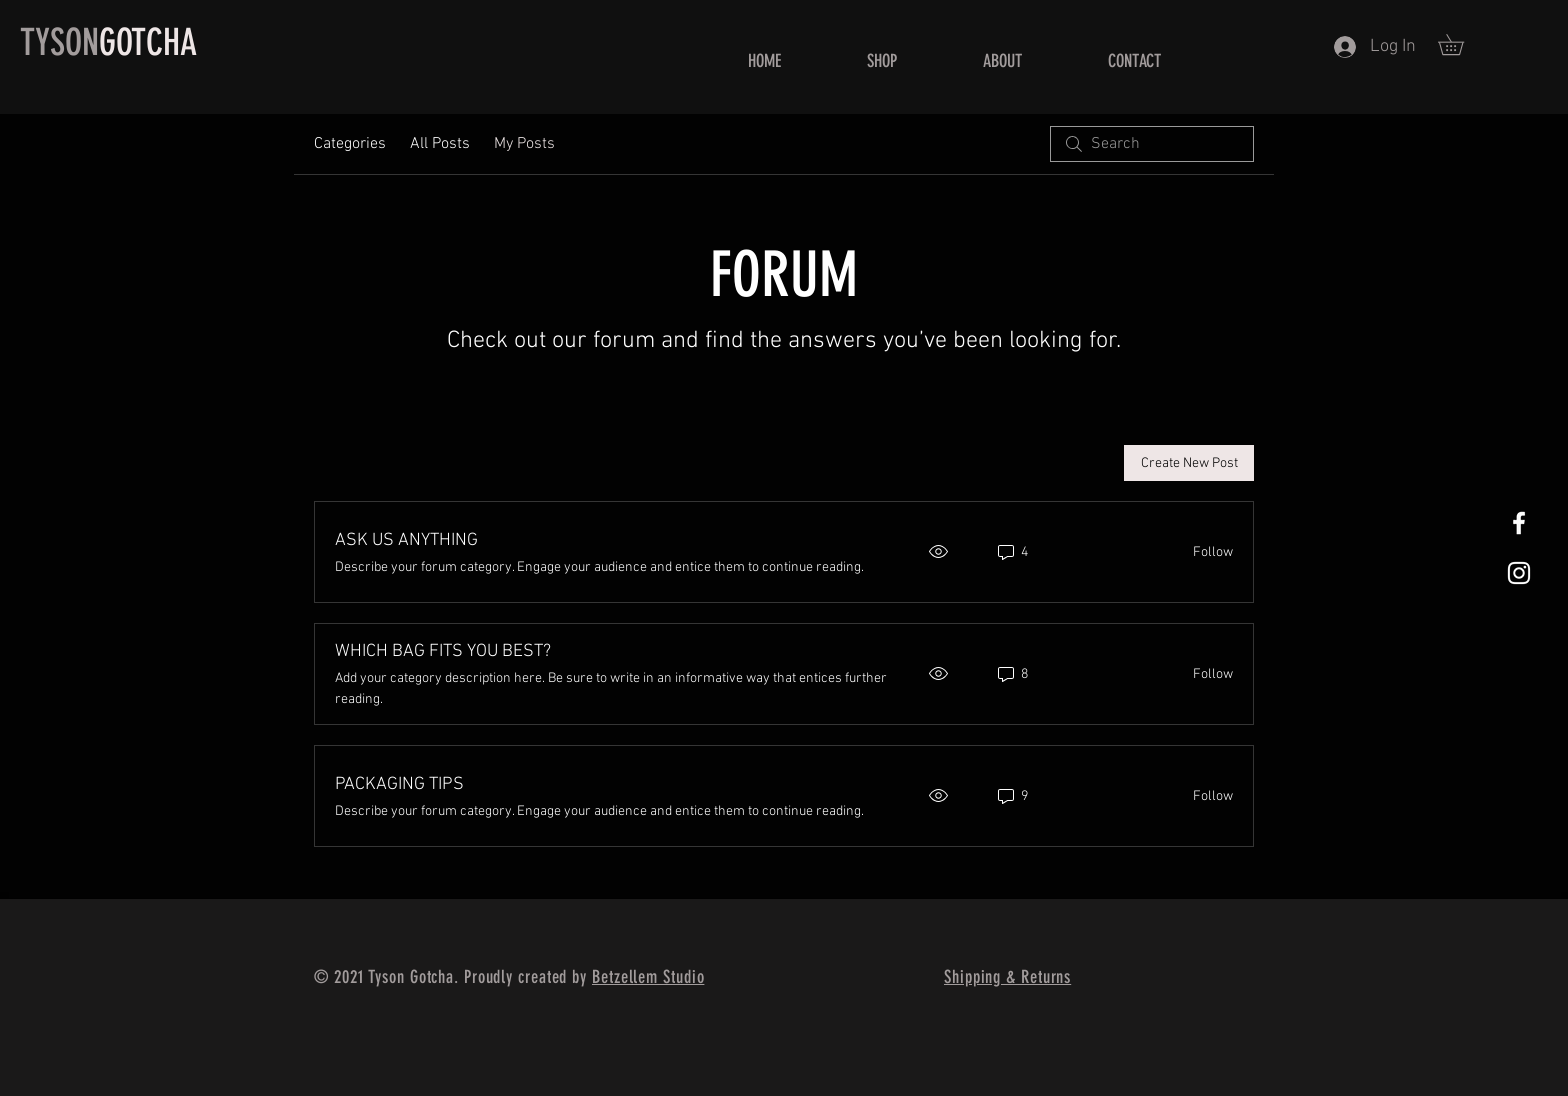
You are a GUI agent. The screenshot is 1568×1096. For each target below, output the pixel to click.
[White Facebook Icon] (1519, 523)
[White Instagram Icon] (1519, 573)
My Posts (524, 144)
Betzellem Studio (648, 977)
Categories (350, 144)
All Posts (440, 144)
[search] (1152, 144)
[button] (1461, 44)
